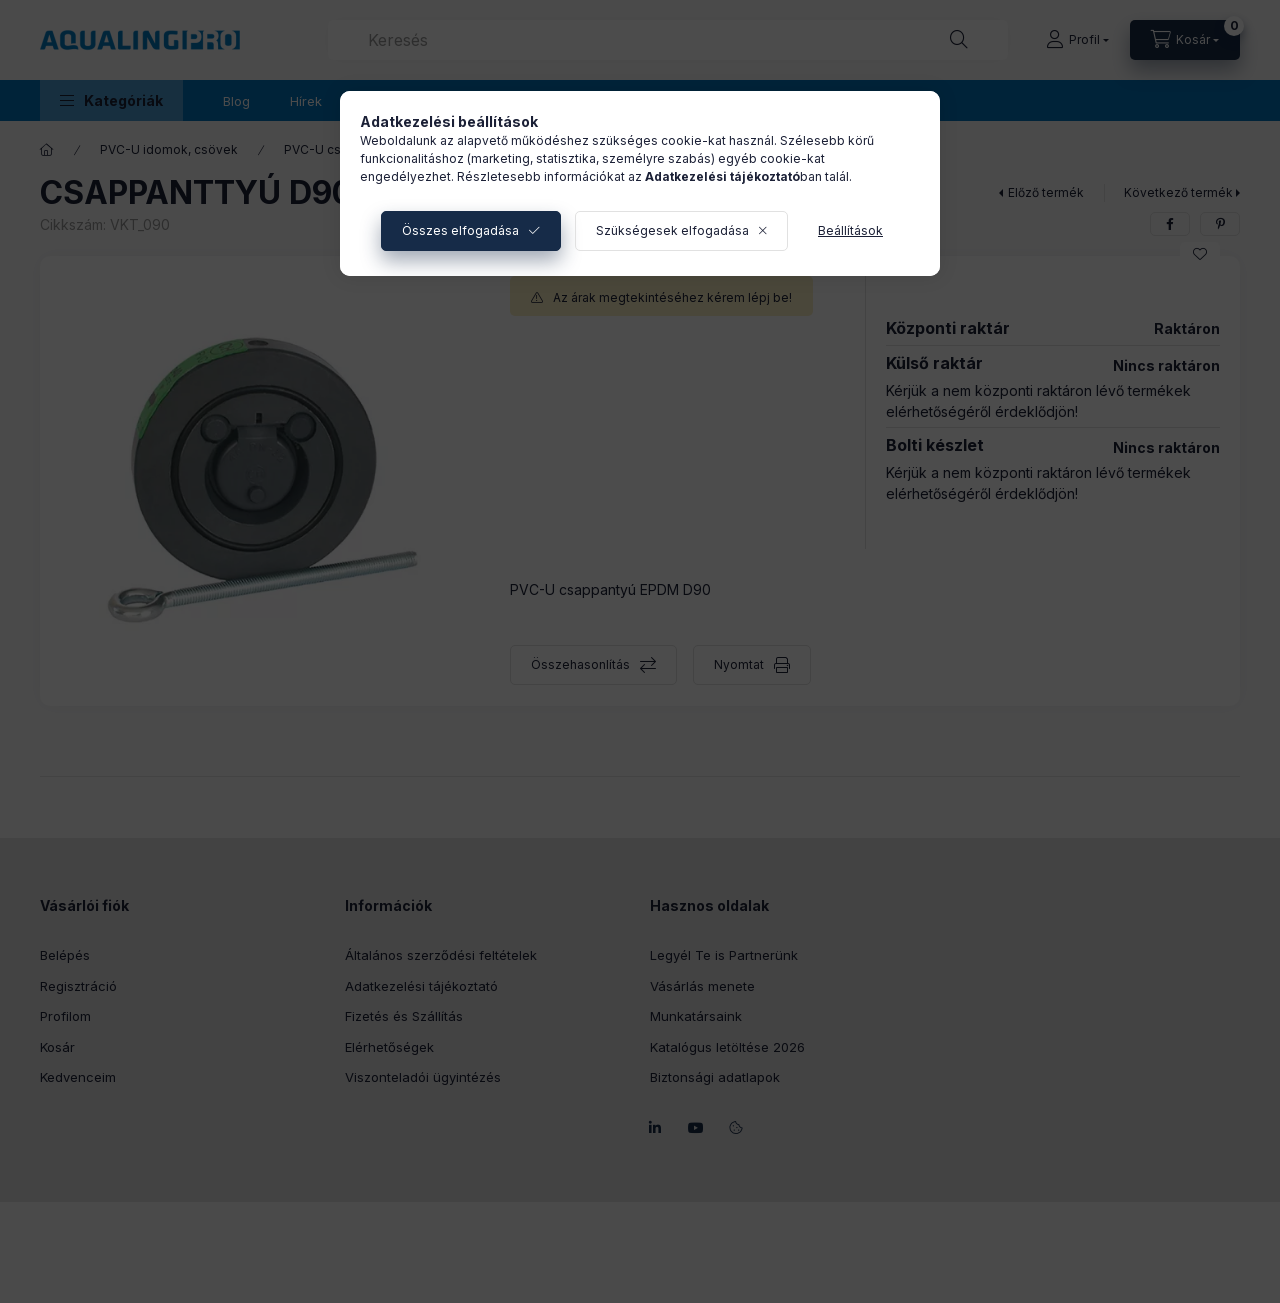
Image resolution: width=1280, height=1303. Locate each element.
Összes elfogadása (460, 230)
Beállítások (850, 230)
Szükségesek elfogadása (672, 230)
